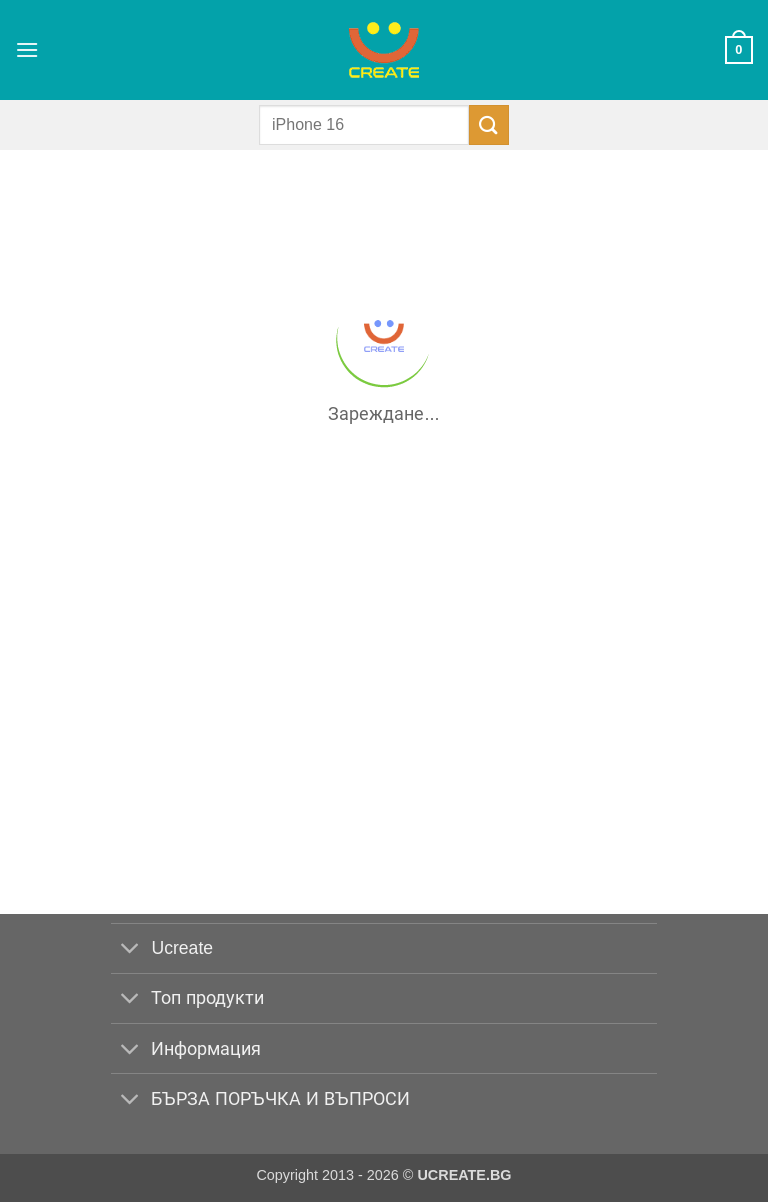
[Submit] (489, 124)
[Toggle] (130, 950)
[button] (27, 49)
